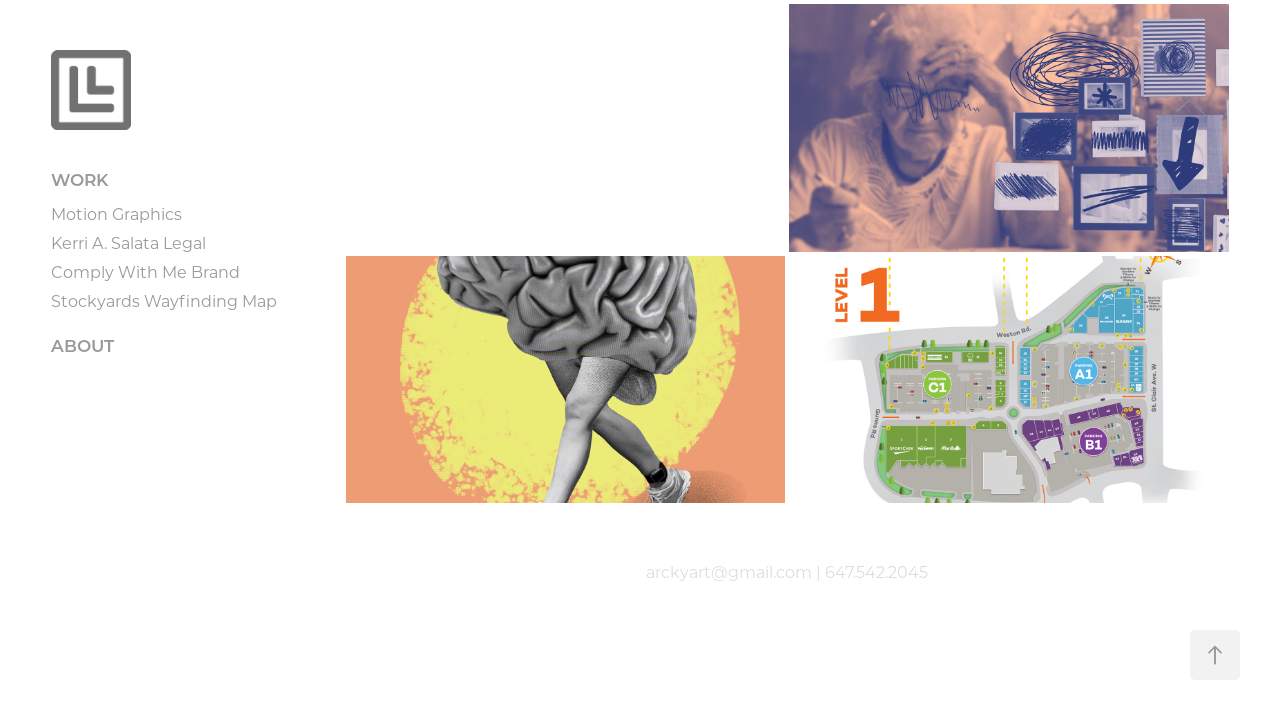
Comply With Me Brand (145, 271)
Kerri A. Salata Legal (128, 242)
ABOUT (82, 345)
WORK (79, 179)
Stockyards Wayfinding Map (164, 300)
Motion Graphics (116, 213)
